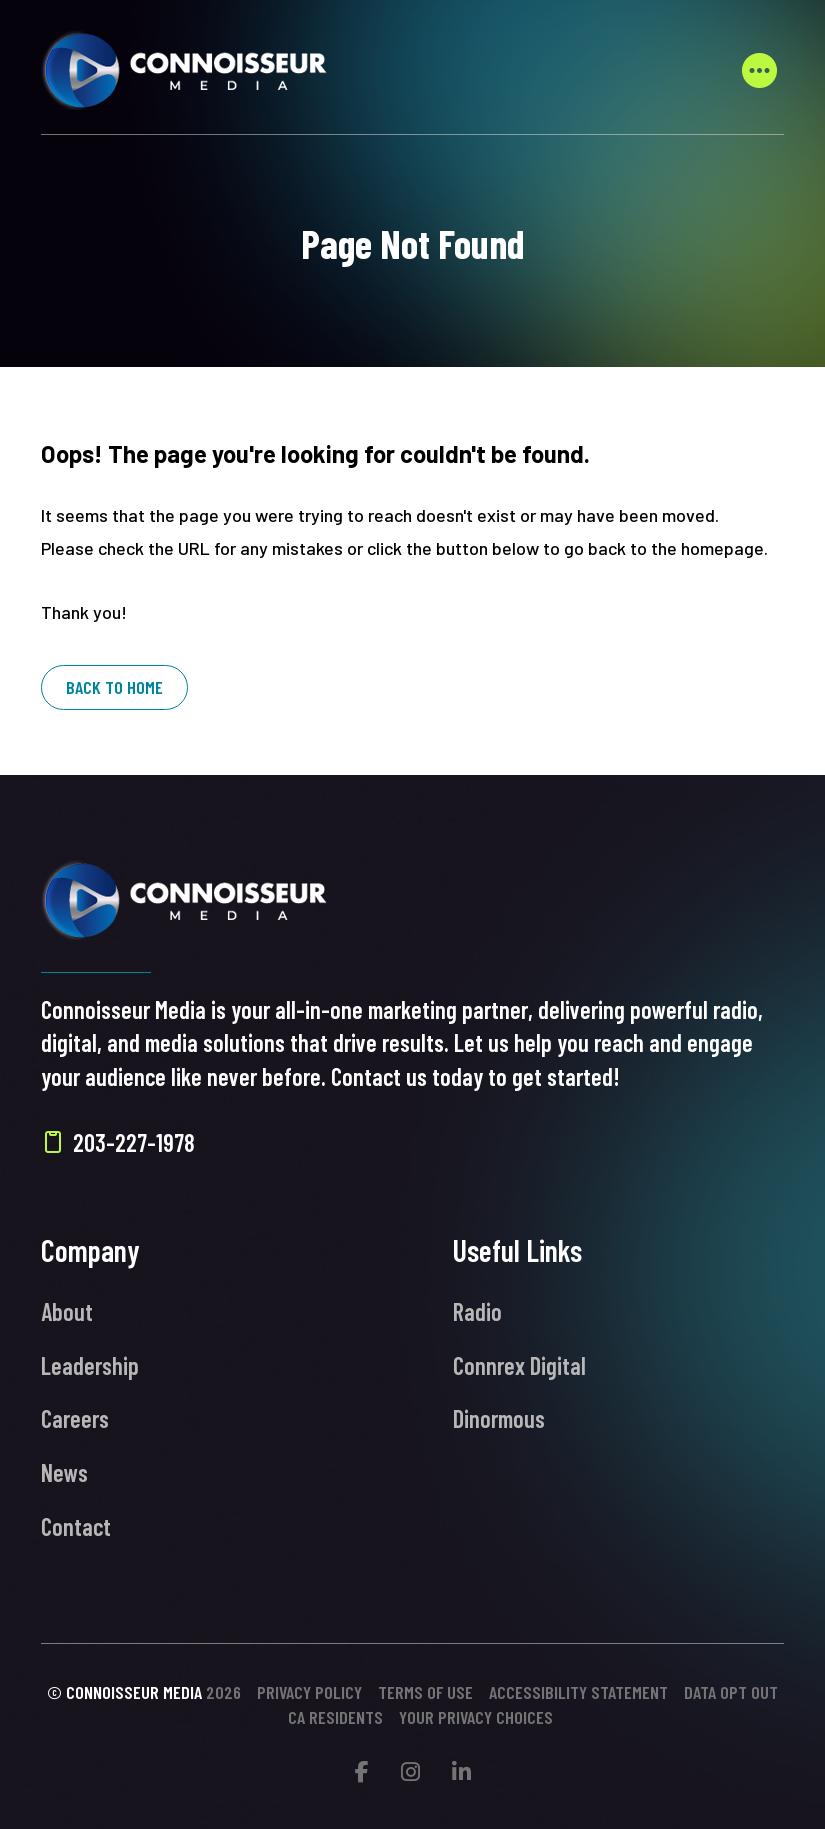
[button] (760, 70)
